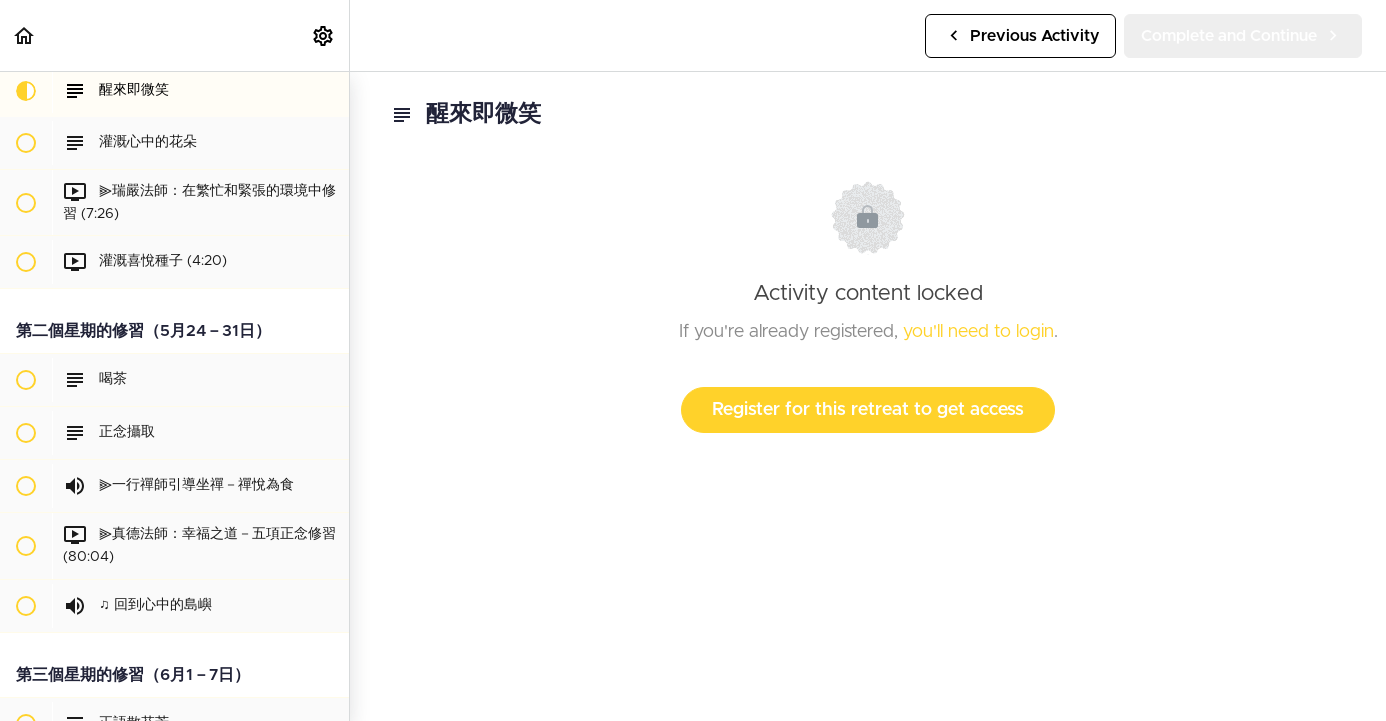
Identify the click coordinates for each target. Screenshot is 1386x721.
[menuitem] (324, 35)
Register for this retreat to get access (868, 410)
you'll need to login (978, 332)
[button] (25, 35)
